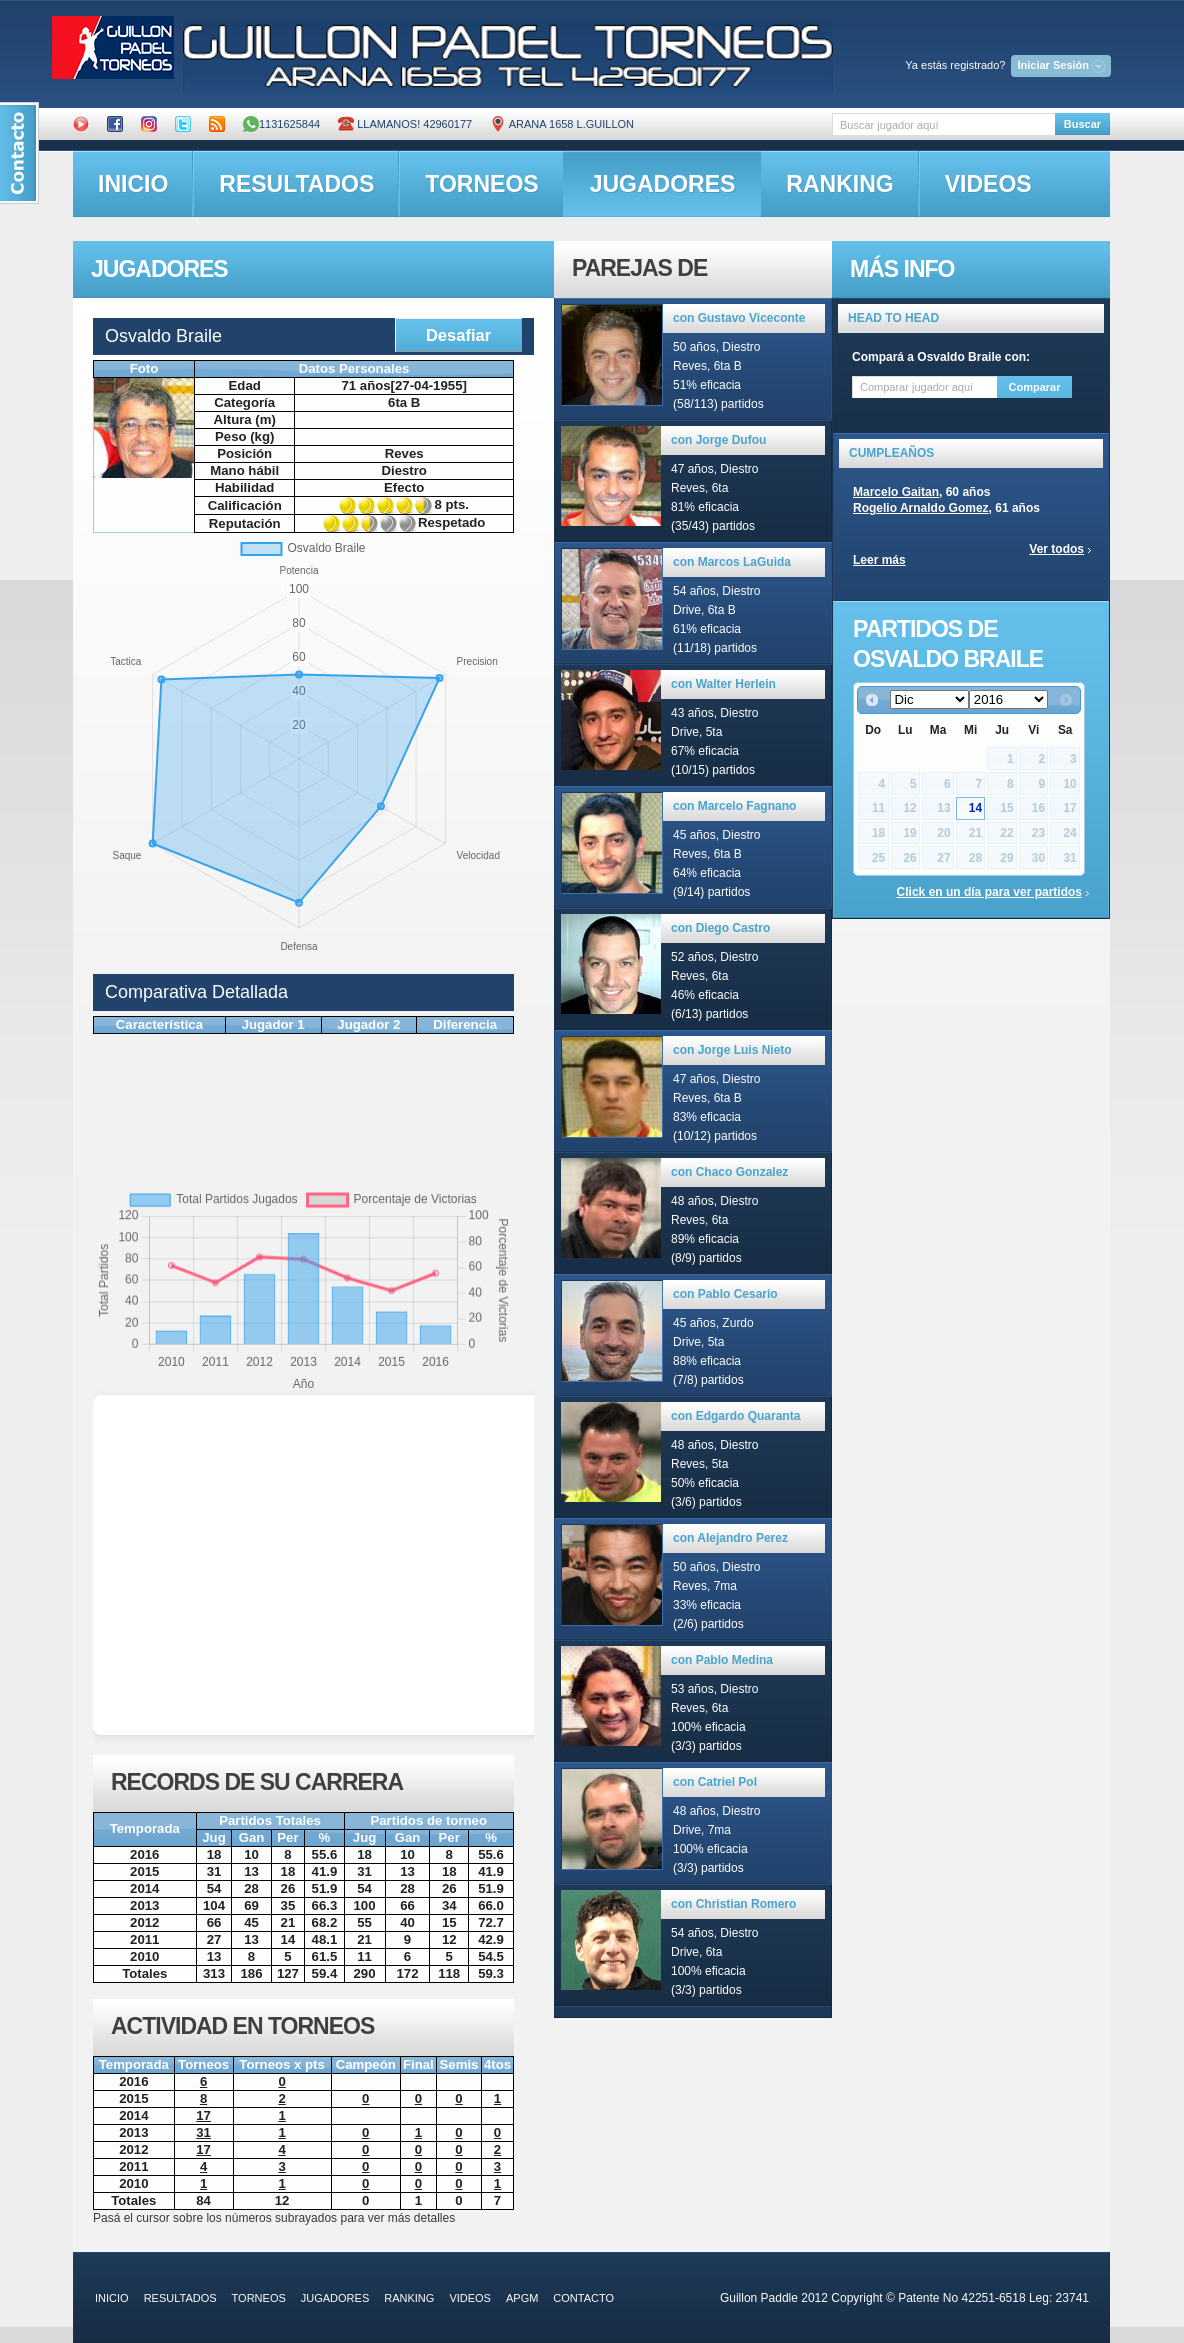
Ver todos (1056, 549)
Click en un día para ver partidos (989, 892)
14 (975, 808)
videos (988, 184)
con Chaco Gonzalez (729, 1172)
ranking (839, 184)
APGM (522, 2298)
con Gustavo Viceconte (739, 318)
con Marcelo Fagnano (734, 806)
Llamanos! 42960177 (405, 124)
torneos (481, 184)
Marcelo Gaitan (896, 492)
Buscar (1082, 124)
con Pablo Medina (722, 1660)
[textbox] (943, 124)
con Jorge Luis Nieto (732, 1050)
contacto (583, 2298)
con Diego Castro (720, 928)
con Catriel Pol (715, 1782)
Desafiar (458, 335)
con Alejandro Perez (730, 1538)
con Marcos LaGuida (732, 562)
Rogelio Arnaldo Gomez (921, 508)
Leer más (879, 560)
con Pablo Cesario (725, 1294)
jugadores (663, 184)
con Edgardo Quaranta (735, 1416)
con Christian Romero (733, 1904)
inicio (133, 184)
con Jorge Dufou (718, 440)
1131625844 (281, 124)
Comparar (1035, 387)
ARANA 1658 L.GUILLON (562, 124)
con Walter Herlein (723, 684)
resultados (296, 184)
